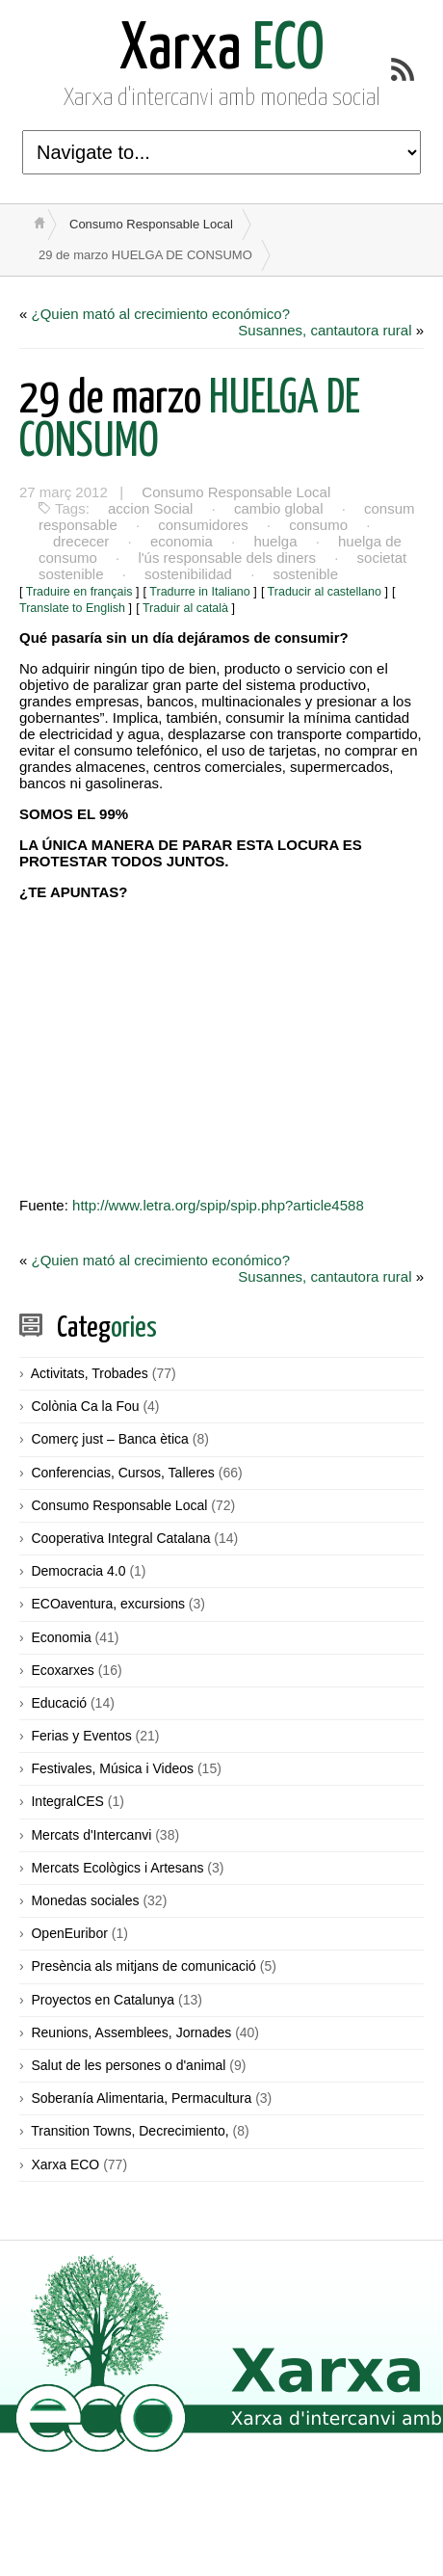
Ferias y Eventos (81, 1735)
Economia (61, 1637)
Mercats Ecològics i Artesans (117, 1867)
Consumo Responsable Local (151, 224)
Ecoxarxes (62, 1670)
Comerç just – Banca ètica (109, 1439)
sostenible (305, 574)
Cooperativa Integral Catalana (120, 1538)
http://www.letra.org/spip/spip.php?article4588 (218, 1205)
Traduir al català (185, 608)
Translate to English (72, 608)
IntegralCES (67, 1801)
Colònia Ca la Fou (85, 1406)
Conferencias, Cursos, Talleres (122, 1472)
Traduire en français (79, 591)
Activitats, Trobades (89, 1373)
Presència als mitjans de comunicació (143, 1966)
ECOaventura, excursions (108, 1603)
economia (181, 541)
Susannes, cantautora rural (324, 330)
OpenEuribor (69, 1933)
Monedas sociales (85, 1900)
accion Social (150, 508)
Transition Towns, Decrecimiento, (129, 2130)
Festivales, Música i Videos (112, 1768)
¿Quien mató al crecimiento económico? (161, 313)
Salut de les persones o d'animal (128, 2065)
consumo (318, 525)
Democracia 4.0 (78, 1571)
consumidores (203, 525)
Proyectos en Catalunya (102, 1999)
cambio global (279, 508)
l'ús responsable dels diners (227, 557)
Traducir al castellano (324, 591)
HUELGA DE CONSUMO (189, 421)
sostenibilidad (188, 574)
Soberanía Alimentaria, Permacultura (141, 2098)
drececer (81, 541)
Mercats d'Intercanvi (91, 1835)
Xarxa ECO (65, 2164)
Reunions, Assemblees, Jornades (131, 2032)
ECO (222, 50)
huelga (275, 541)
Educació (59, 1703)
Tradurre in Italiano (199, 591)
